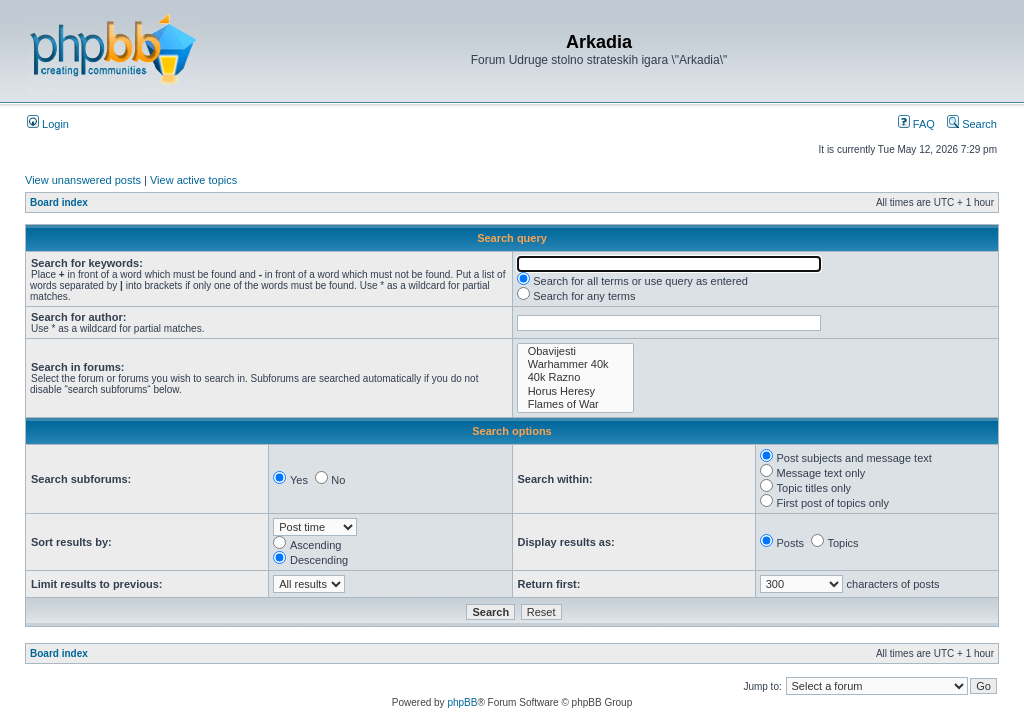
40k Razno (576, 377)
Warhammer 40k (576, 364)
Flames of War (576, 404)
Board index (59, 202)
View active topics (193, 180)
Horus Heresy (576, 391)
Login (48, 124)
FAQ (916, 124)
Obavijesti (576, 351)
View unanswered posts (83, 180)
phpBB (462, 702)
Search (972, 124)
